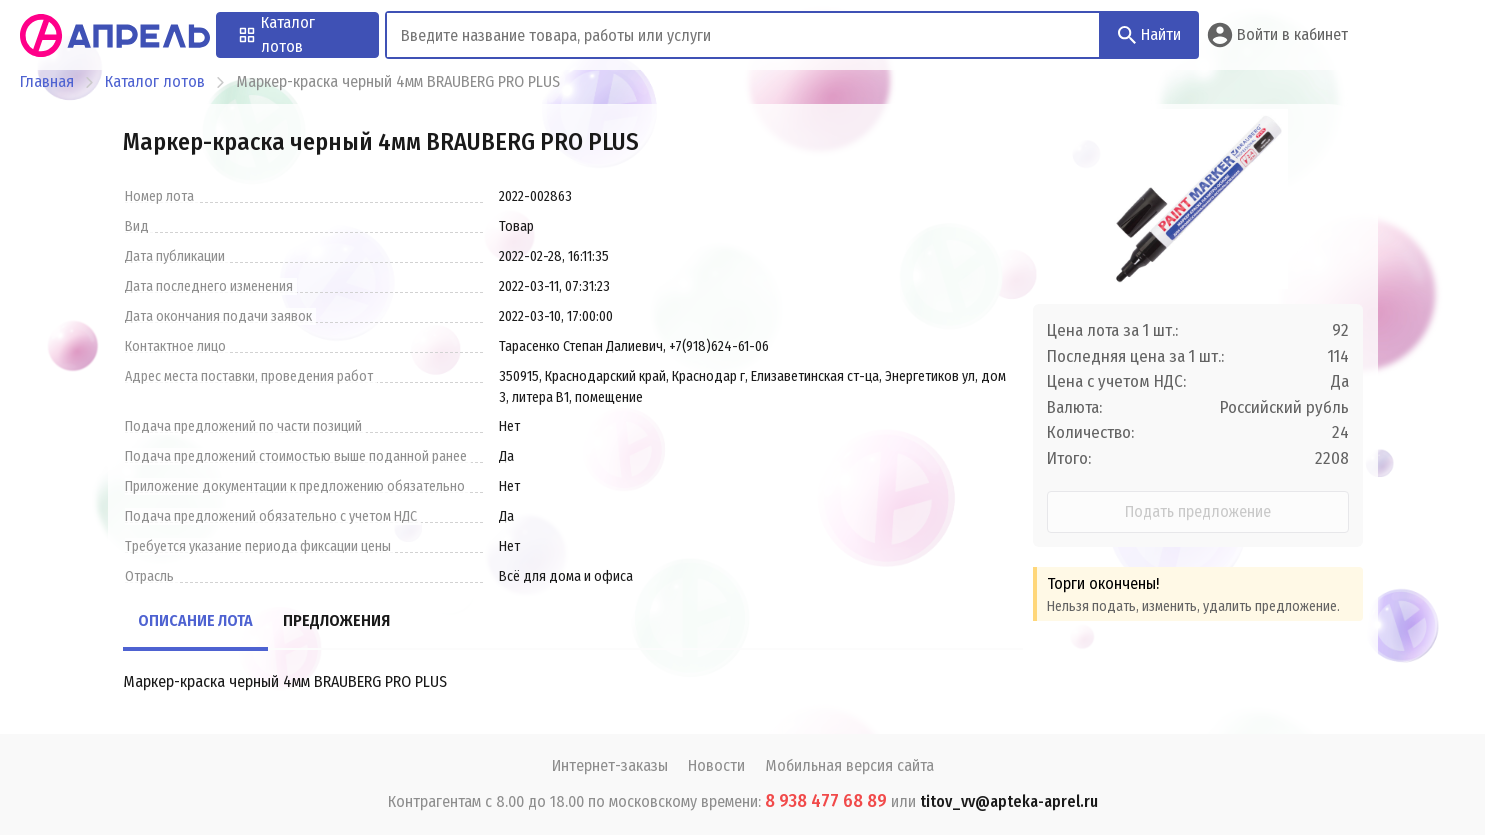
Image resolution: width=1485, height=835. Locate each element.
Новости (716, 765)
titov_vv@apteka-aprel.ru (1009, 801)
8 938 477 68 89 (826, 801)
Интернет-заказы (610, 765)
